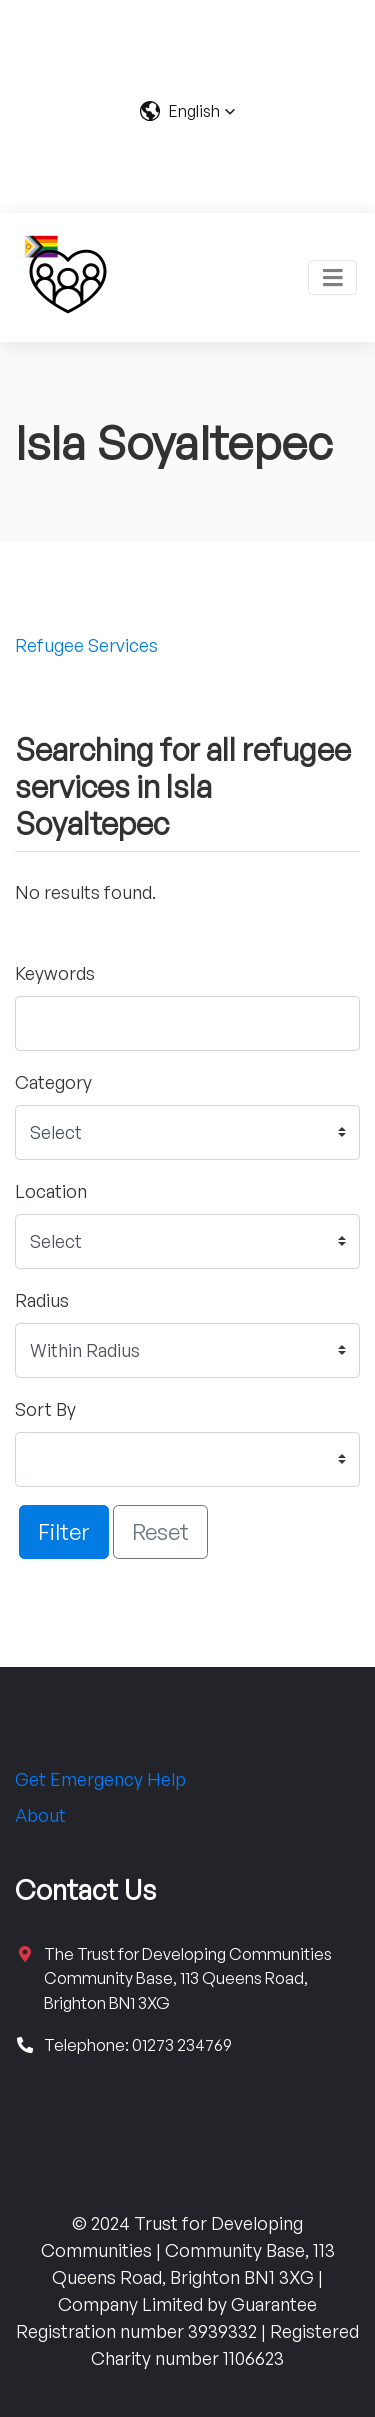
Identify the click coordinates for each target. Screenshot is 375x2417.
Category (53, 1082)
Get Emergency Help (100, 1779)
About (40, 1815)
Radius (42, 1300)
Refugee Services (86, 645)
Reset (160, 1531)
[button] (187, 111)
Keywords (55, 973)
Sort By (45, 1409)
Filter (64, 1531)
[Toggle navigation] (332, 277)
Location (51, 1191)
